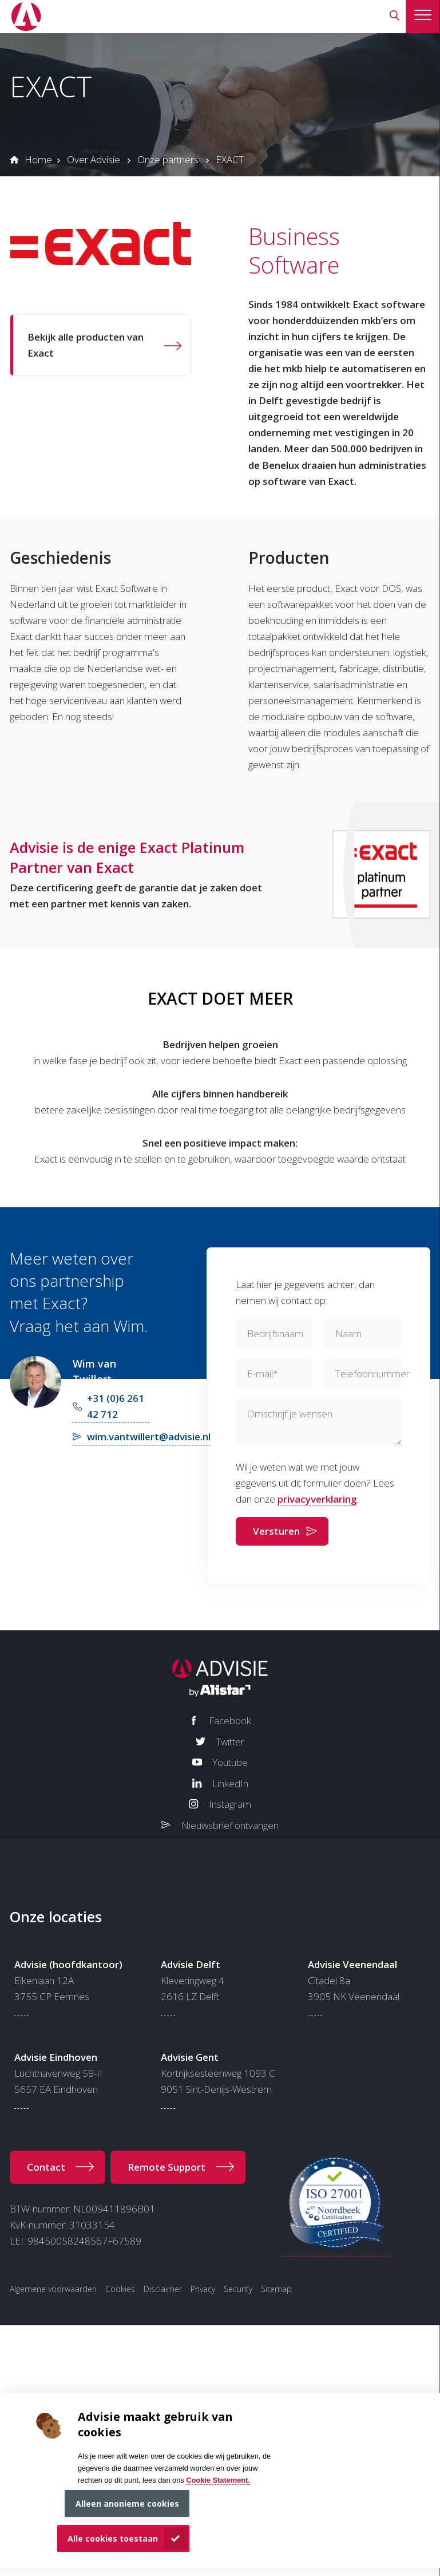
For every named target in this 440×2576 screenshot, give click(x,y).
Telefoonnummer (372, 1373)
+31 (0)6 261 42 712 (115, 1406)
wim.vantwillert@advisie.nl (149, 1436)
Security (238, 2288)
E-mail (262, 1373)
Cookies (120, 2288)
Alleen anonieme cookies (127, 2503)
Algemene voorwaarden (53, 2288)
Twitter (230, 1741)
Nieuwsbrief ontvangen (230, 1825)
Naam (348, 1333)
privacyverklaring (317, 1499)
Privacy (203, 2288)
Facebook (230, 1720)
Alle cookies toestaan (113, 2538)
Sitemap (276, 2288)
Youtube (230, 1762)
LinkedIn (230, 1783)
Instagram (230, 1804)
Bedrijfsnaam (275, 1333)
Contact (46, 2167)
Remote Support (166, 2167)
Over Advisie (93, 159)
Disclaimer (163, 2288)
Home (38, 159)
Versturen (276, 1531)
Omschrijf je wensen (289, 1413)
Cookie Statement (217, 2480)
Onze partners (168, 159)
